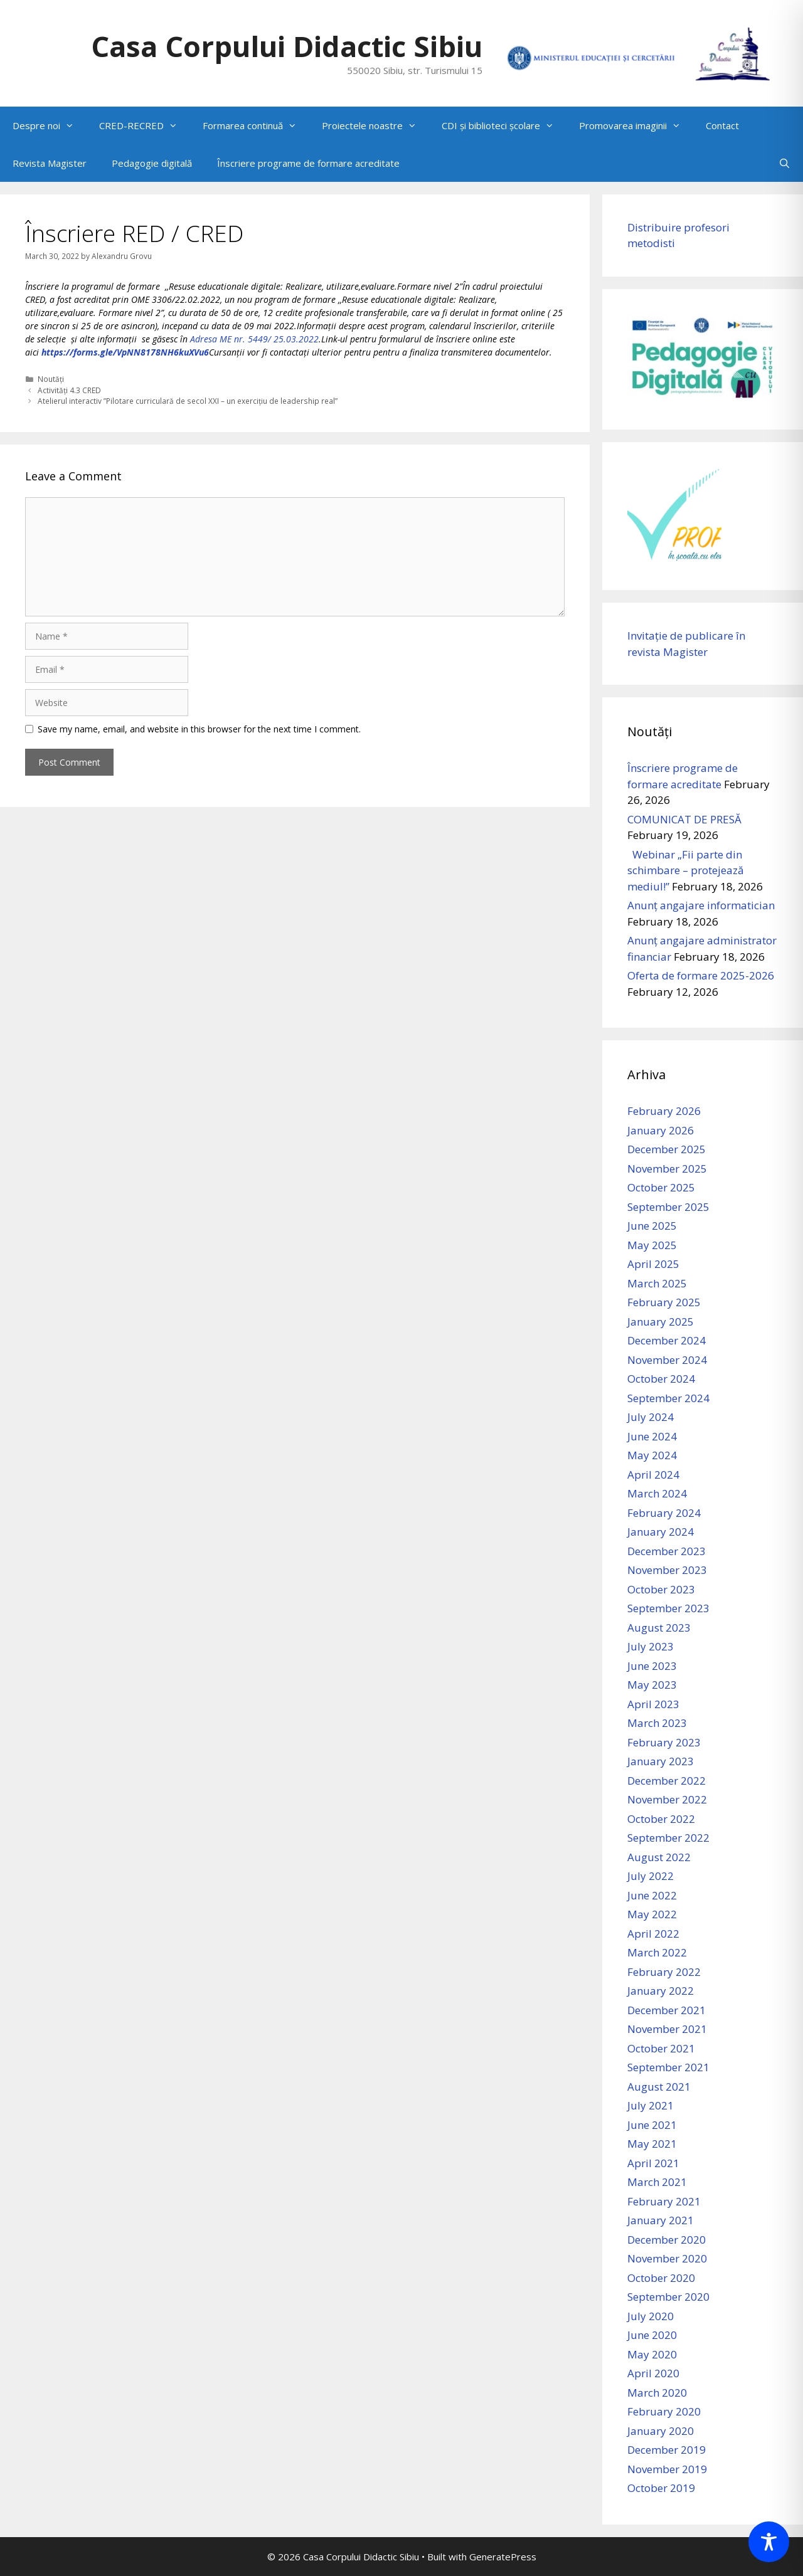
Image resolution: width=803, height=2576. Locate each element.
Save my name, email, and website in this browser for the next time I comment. (199, 729)
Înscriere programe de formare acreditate (308, 163)
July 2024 (650, 1417)
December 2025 (666, 1149)
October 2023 (661, 1589)
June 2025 (652, 1225)
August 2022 (659, 1857)
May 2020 (652, 2354)
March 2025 (657, 1283)
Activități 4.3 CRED (69, 390)
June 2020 (652, 2335)
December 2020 (666, 2239)
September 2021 (668, 2067)
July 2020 (650, 2316)
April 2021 (653, 2163)
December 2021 (666, 2010)
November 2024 (667, 1360)
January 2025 (660, 1321)
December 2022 (666, 1780)
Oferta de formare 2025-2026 (700, 975)
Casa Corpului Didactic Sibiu (286, 46)
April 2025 (653, 1264)
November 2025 (667, 1168)
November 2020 (667, 2258)
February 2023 (664, 1742)
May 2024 (652, 1455)
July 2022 (650, 1876)
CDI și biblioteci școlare (504, 125)
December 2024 (666, 1340)
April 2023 (653, 1704)
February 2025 (664, 1302)
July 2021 (650, 2105)
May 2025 (652, 1245)
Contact (722, 125)
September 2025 (668, 1207)
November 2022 (667, 1799)
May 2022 (652, 1914)
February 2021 (664, 2201)
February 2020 (664, 2411)
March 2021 (657, 2182)
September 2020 (668, 2296)
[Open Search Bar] (784, 163)
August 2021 (659, 2086)
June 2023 (652, 1666)
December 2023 (666, 1551)
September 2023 (668, 1608)
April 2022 (653, 1933)
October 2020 (661, 2278)
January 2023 (660, 1761)
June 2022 (652, 1895)
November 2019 (667, 2469)
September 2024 (668, 1398)
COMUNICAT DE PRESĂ (684, 819)
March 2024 (657, 1493)
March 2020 (657, 2392)
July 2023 (650, 1646)
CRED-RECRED (144, 125)
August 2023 (659, 1627)
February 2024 (664, 1513)
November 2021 (667, 2029)
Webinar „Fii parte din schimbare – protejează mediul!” (685, 870)
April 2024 (653, 1474)
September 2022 (668, 1837)
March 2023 (657, 1723)
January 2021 (660, 2220)
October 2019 (661, 2488)
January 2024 (660, 1531)
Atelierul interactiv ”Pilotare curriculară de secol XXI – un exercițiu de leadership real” (188, 401)
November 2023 (667, 1570)
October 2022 (661, 1819)
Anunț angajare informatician (701, 905)
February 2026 (664, 1111)
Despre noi (50, 125)
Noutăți (51, 379)
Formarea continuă (256, 125)
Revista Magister (50, 163)
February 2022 (664, 1972)
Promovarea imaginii (636, 125)
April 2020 (653, 2373)
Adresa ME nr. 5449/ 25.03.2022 (254, 339)
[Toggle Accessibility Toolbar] (768, 2541)
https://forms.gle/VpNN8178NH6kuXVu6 (125, 352)
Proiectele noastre (375, 125)
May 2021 (652, 2143)
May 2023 (652, 1684)
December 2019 (666, 2449)
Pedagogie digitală (152, 163)
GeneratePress (502, 2556)
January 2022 (660, 1990)
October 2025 (661, 1187)
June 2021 (652, 2125)
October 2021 (661, 2048)
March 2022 (657, 1952)
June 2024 (652, 1436)
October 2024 (661, 1378)
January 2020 (660, 2431)
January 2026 (660, 1130)
